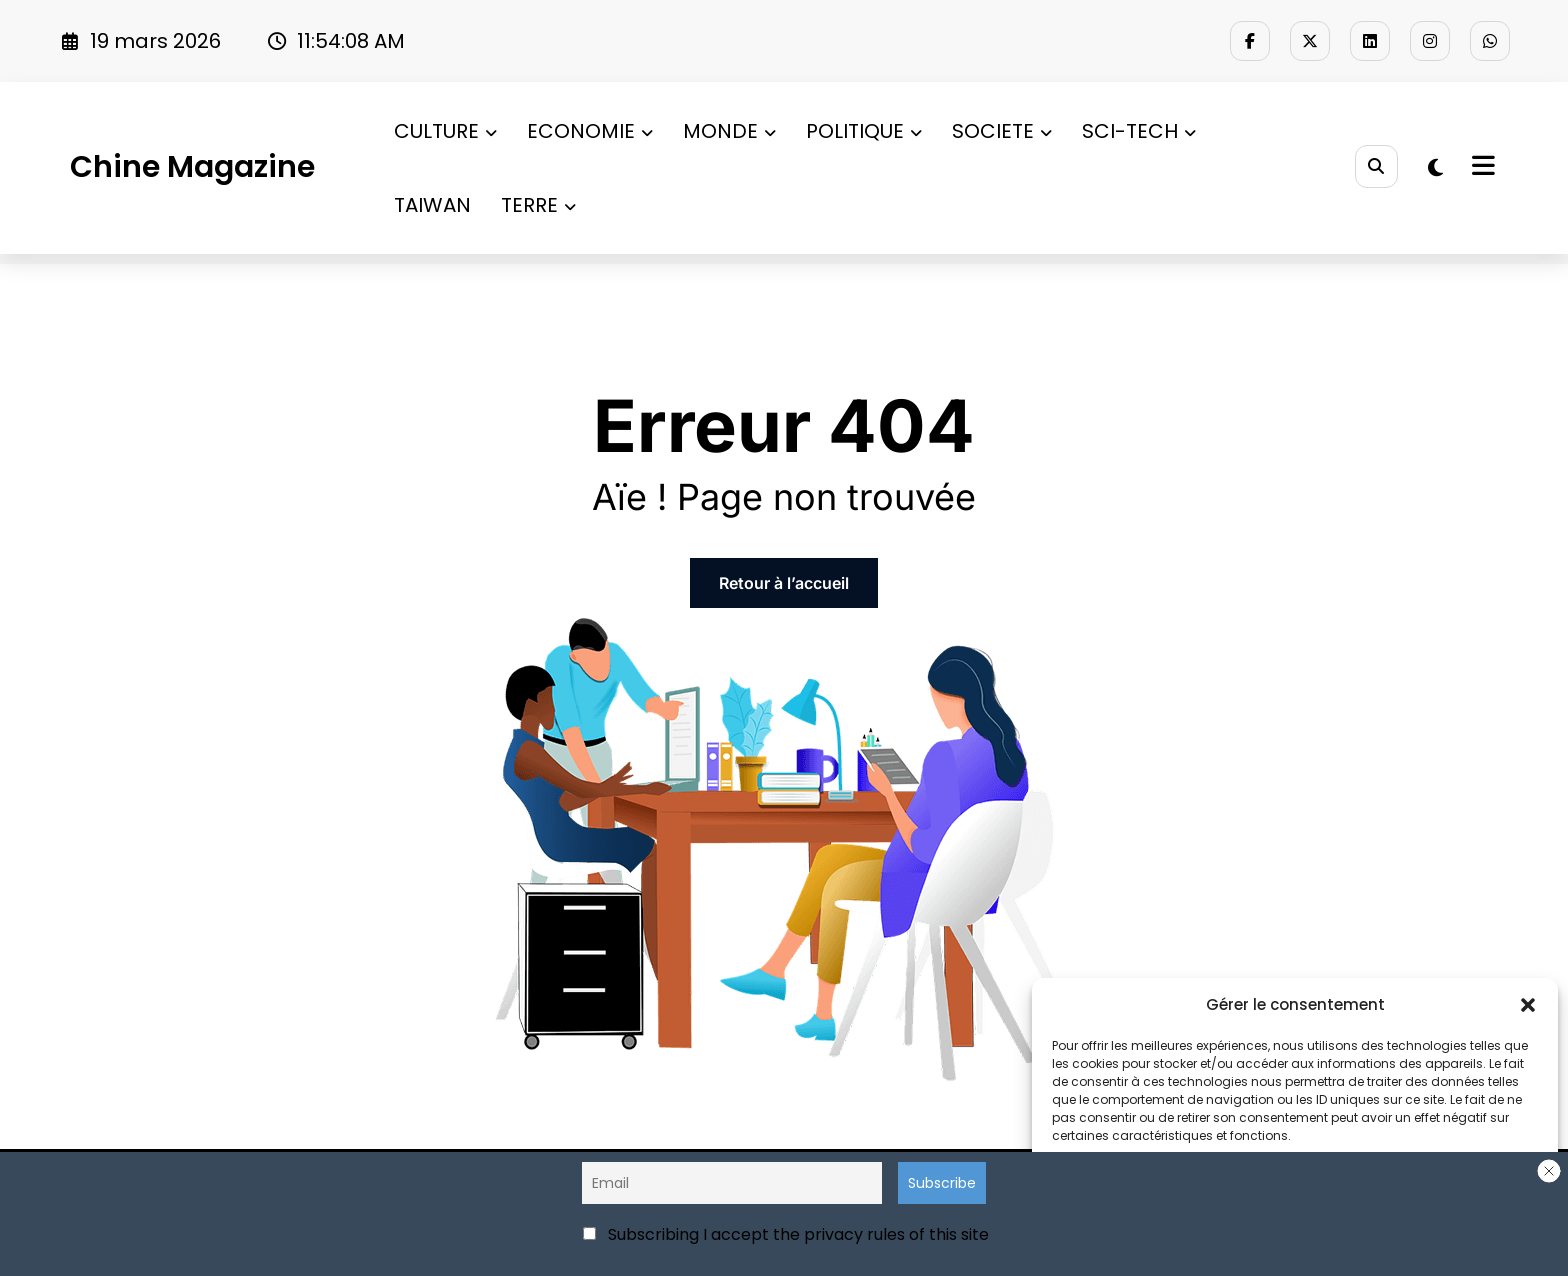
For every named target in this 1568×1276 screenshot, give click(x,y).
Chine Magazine (192, 167)
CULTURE (445, 131)
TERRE (538, 205)
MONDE (729, 131)
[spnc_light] (1435, 168)
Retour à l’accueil (784, 583)
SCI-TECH (1139, 131)
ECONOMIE (590, 131)
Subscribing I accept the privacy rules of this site (786, 1234)
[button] (1528, 1005)
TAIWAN (432, 205)
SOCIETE (1002, 131)
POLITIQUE (864, 131)
